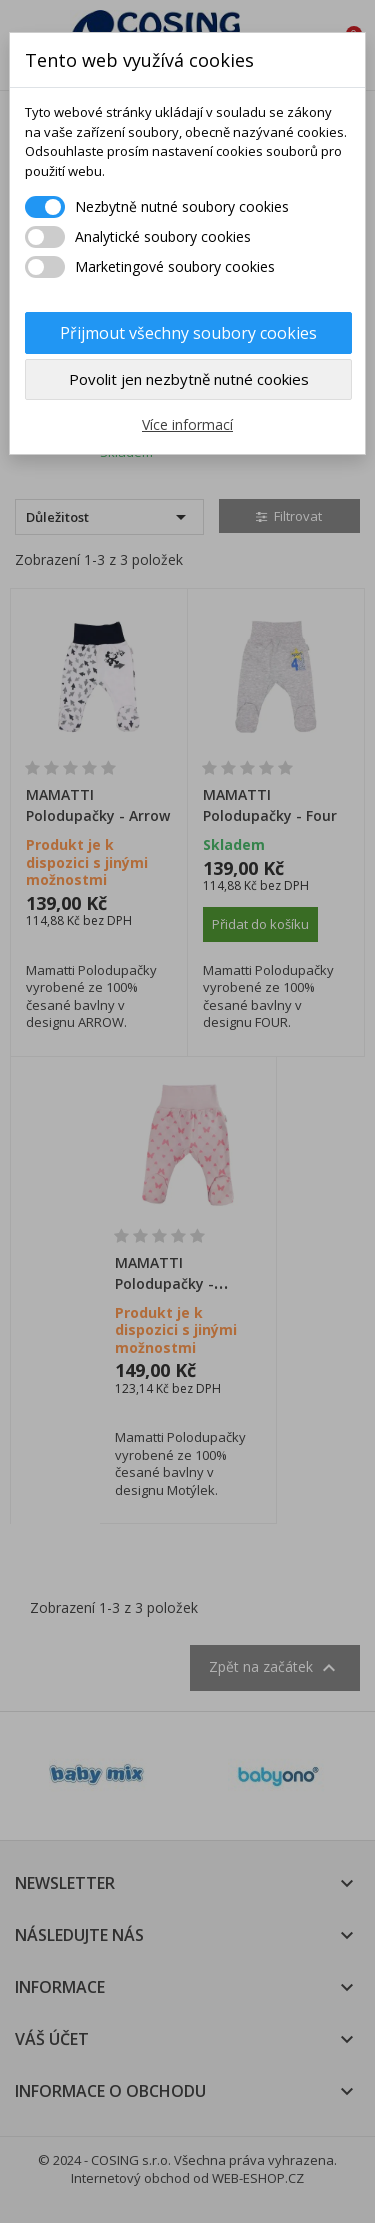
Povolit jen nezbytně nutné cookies (189, 379)
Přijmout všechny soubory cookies (188, 333)
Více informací (187, 424)
